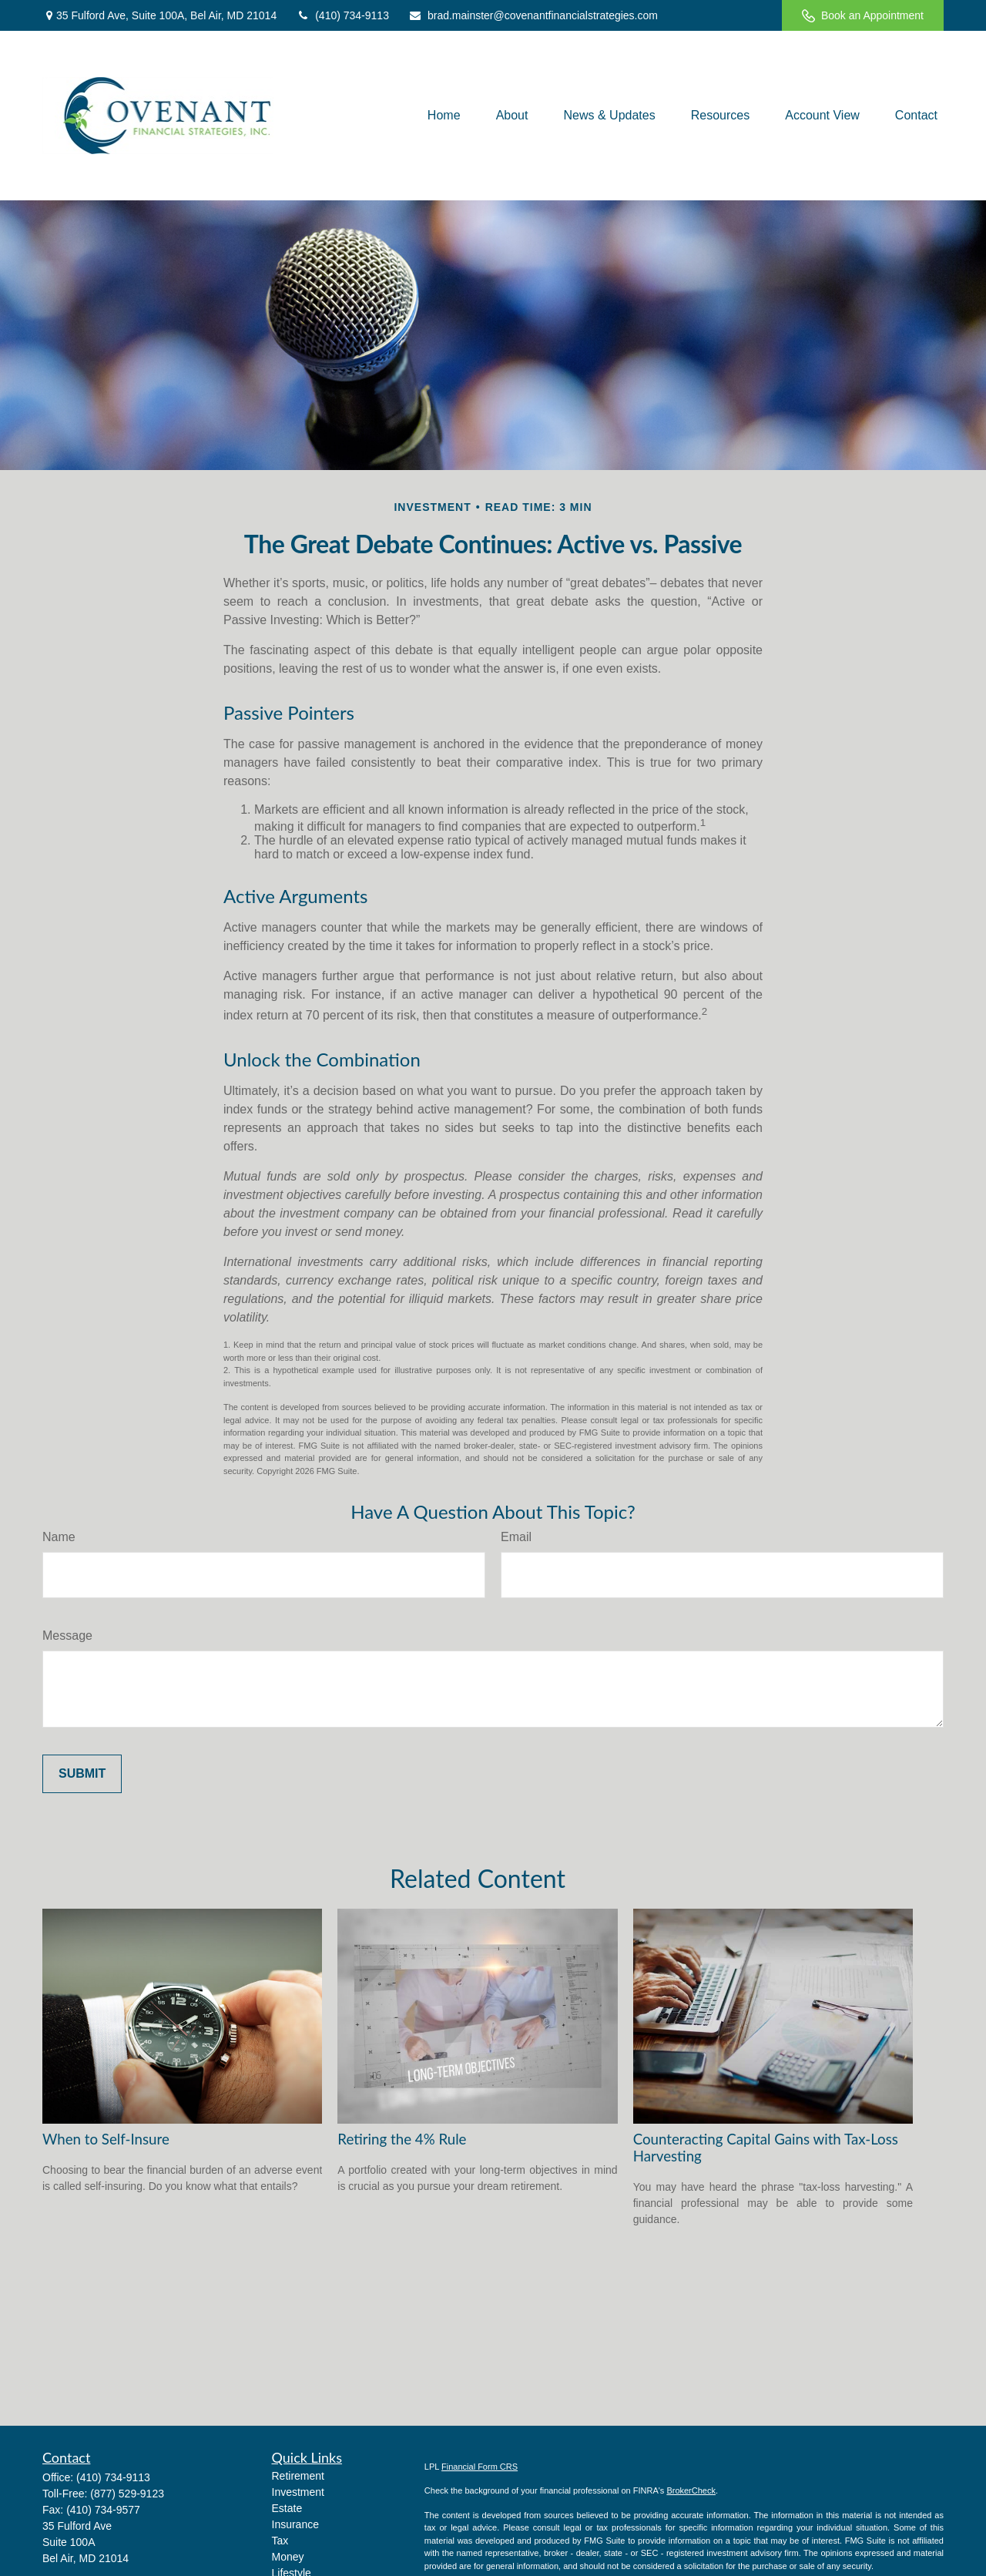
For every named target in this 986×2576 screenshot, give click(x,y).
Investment (298, 2492)
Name (58, 1536)
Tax (280, 2540)
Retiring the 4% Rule (401, 2139)
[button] (444, 115)
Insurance (295, 2524)
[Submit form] (82, 1774)
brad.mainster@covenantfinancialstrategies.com (533, 15)
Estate (287, 2508)
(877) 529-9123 (127, 2493)
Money (288, 2557)
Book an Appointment (863, 15)
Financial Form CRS (479, 2466)
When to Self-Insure (105, 2139)
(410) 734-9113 (342, 15)
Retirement (298, 2476)
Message (67, 1635)
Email (516, 1536)
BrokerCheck (691, 2490)
